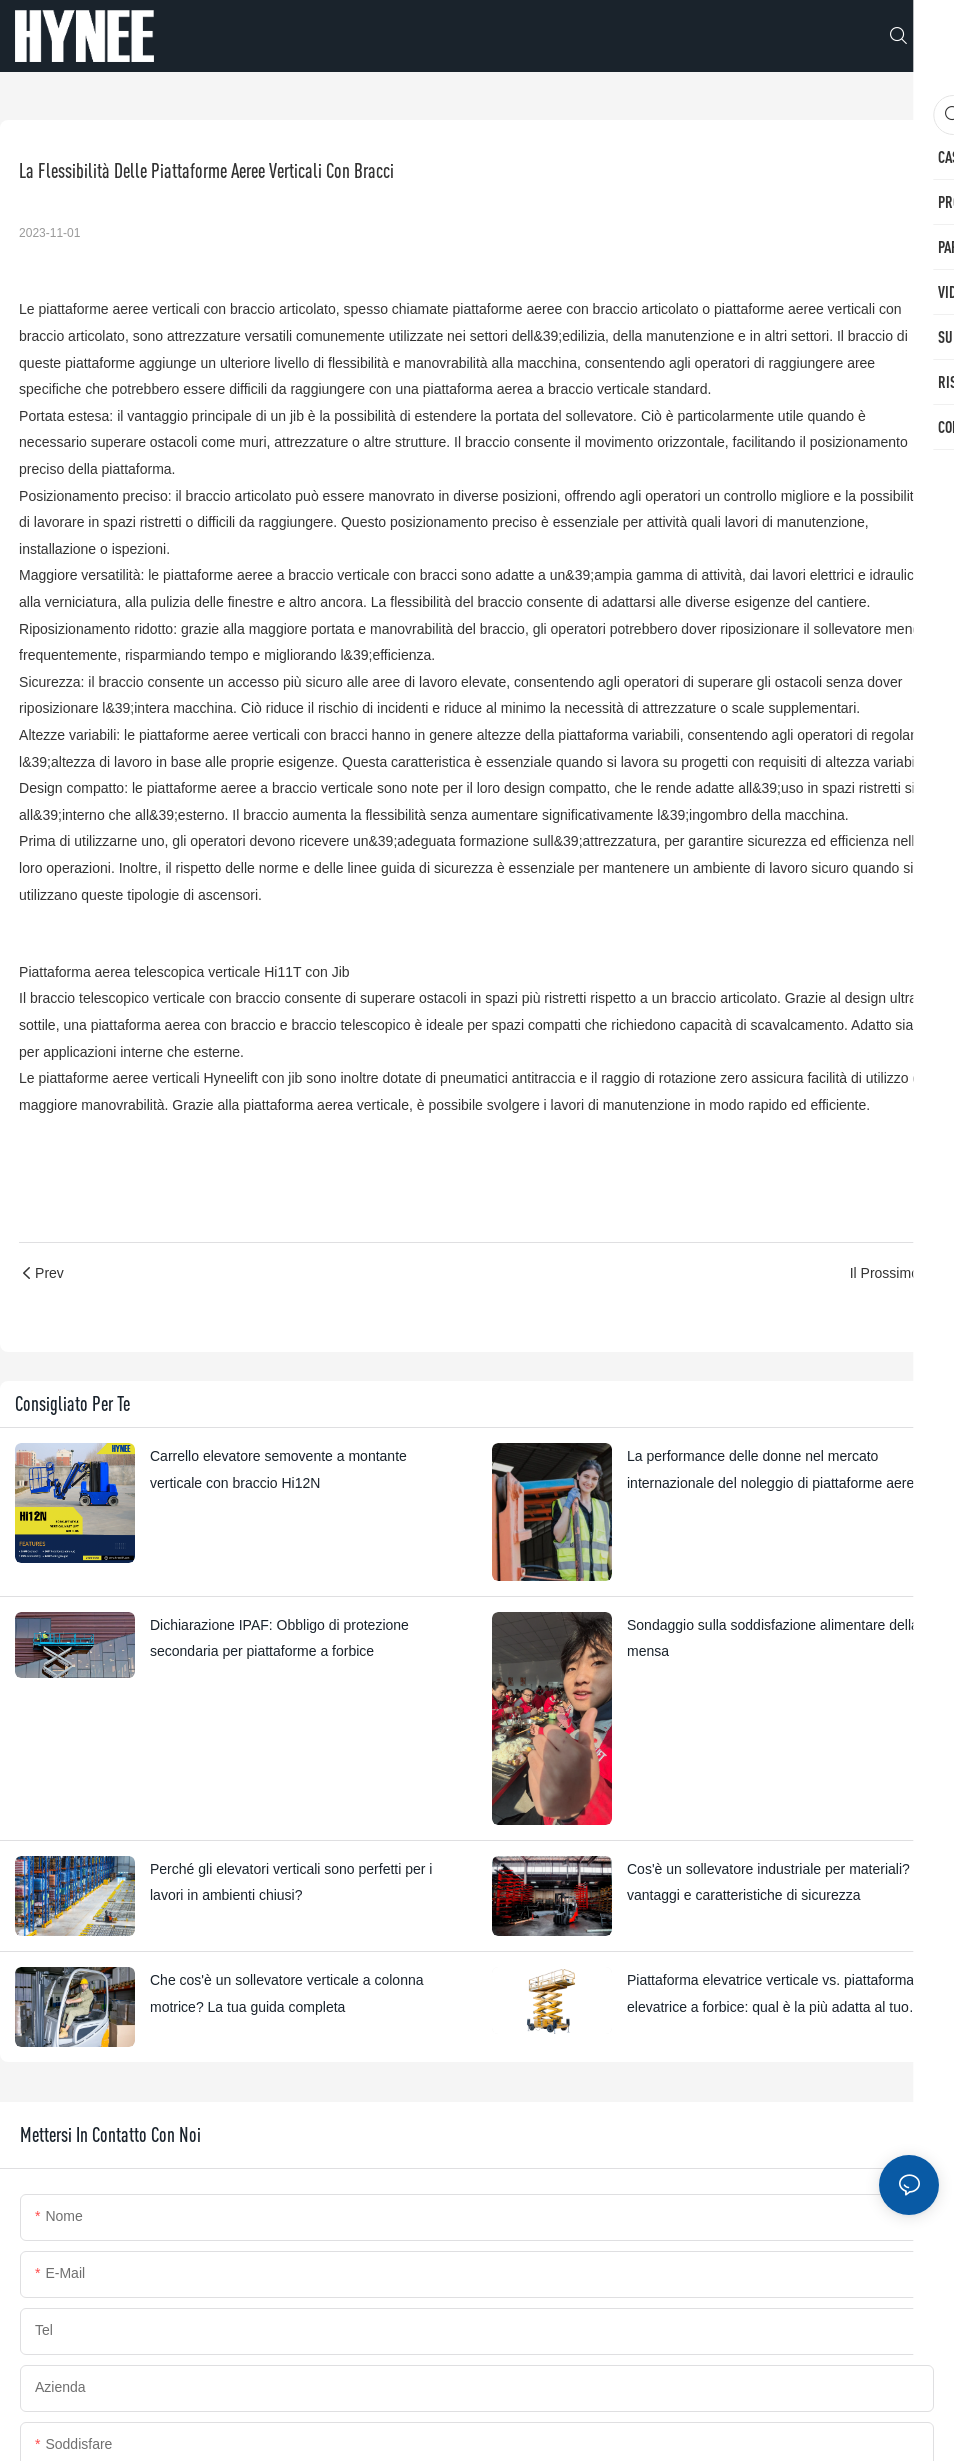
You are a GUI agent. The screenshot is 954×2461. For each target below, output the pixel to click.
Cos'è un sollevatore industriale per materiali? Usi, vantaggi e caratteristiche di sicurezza (782, 1882)
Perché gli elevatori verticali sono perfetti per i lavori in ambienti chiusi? (291, 1882)
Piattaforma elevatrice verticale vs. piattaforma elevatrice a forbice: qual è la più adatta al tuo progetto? (770, 1996)
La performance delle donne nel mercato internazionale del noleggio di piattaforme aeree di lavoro (782, 1472)
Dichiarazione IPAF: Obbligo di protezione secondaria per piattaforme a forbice (279, 1638)
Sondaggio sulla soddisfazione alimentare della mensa (773, 1638)
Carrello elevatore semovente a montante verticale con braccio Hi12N (278, 1469)
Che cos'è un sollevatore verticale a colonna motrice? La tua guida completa (287, 1993)
